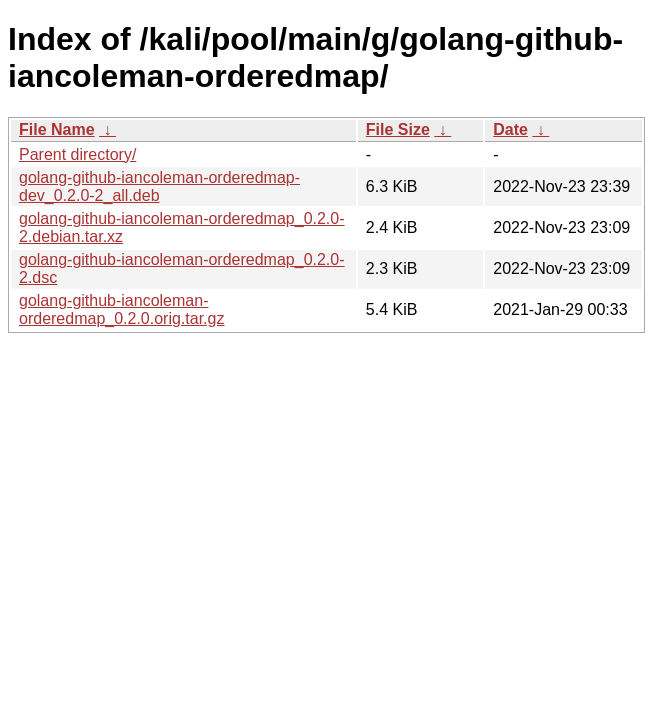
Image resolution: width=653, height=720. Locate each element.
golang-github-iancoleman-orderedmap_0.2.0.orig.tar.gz (121, 309)
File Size (398, 129)
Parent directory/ (77, 154)
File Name (57, 129)
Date (510, 129)
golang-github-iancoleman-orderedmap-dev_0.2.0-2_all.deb (159, 186)
